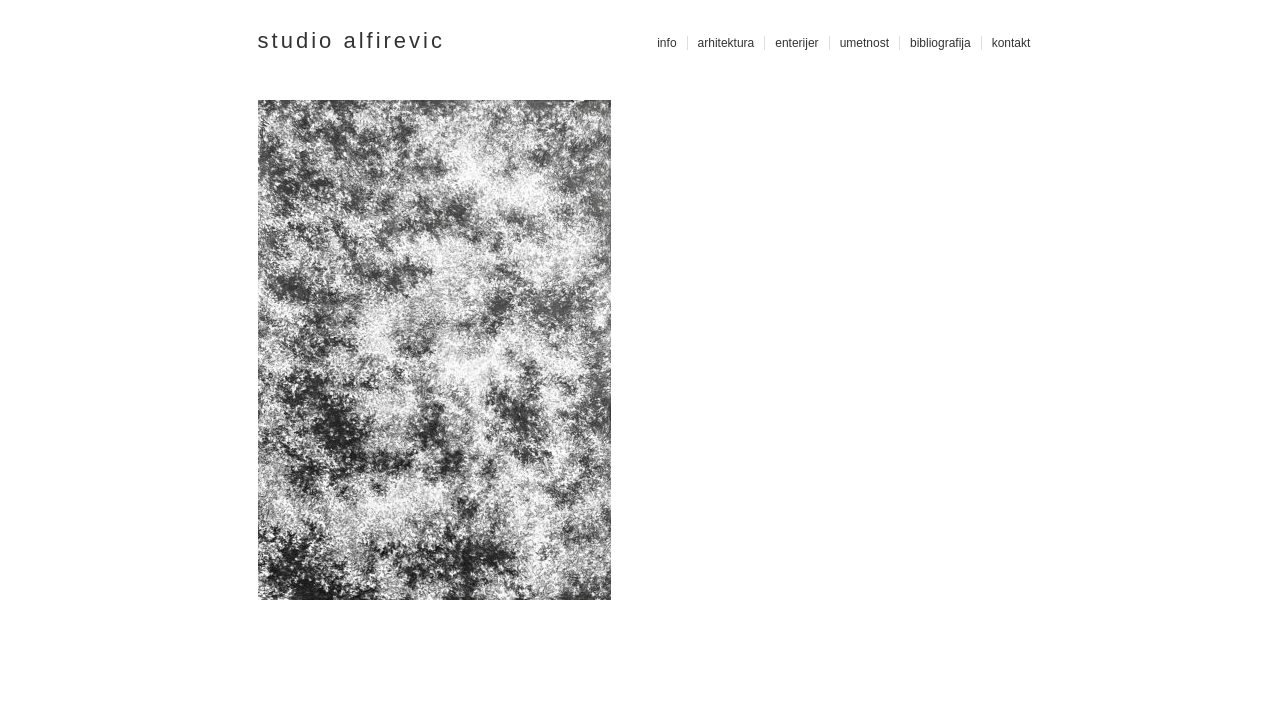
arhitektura (726, 43)
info (666, 43)
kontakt (1011, 43)
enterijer (796, 43)
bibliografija (940, 43)
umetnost (864, 43)
